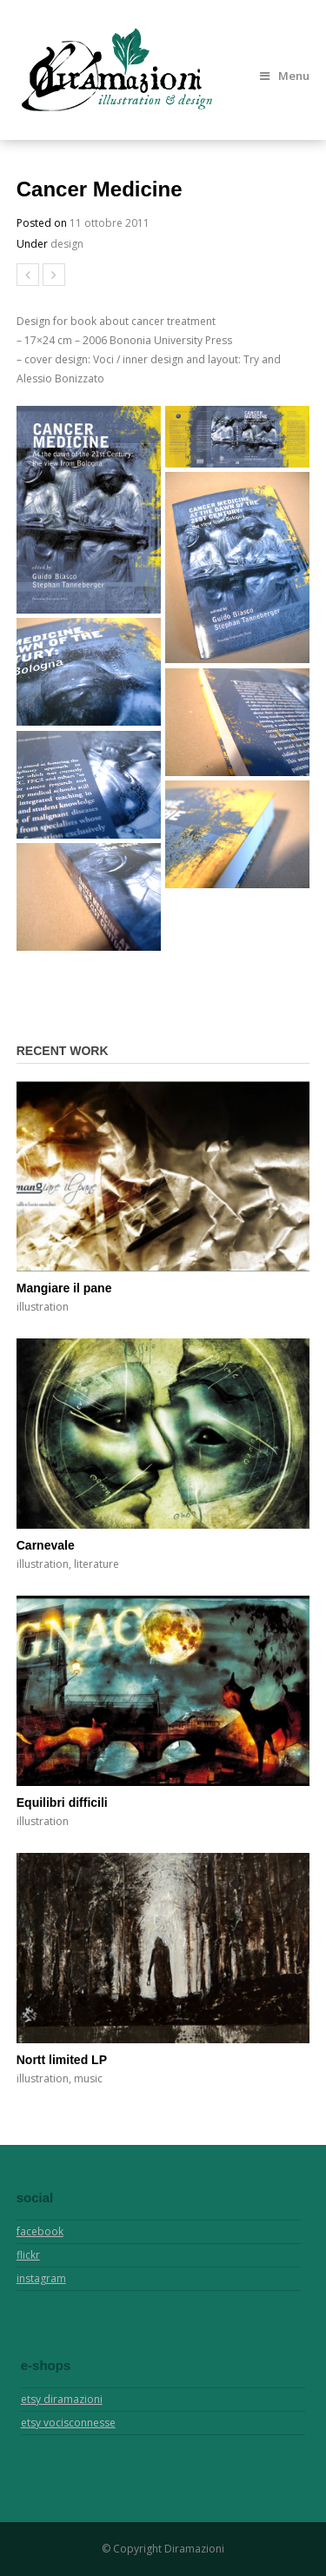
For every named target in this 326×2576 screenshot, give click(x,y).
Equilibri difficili (62, 1802)
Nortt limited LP (62, 2060)
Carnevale (46, 1545)
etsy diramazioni (62, 2399)
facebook (40, 2231)
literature (96, 1564)
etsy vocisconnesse (68, 2422)
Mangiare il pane (64, 1288)
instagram (41, 2278)
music (88, 2078)
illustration (43, 1306)
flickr (28, 2254)
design (66, 243)
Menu (284, 75)
